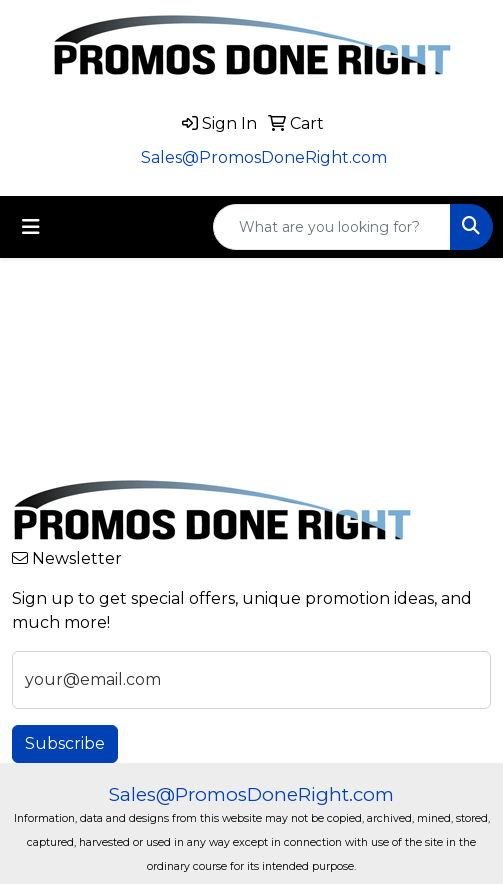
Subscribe (65, 743)
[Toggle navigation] (31, 227)
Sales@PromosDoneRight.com (264, 157)
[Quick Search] (332, 227)
